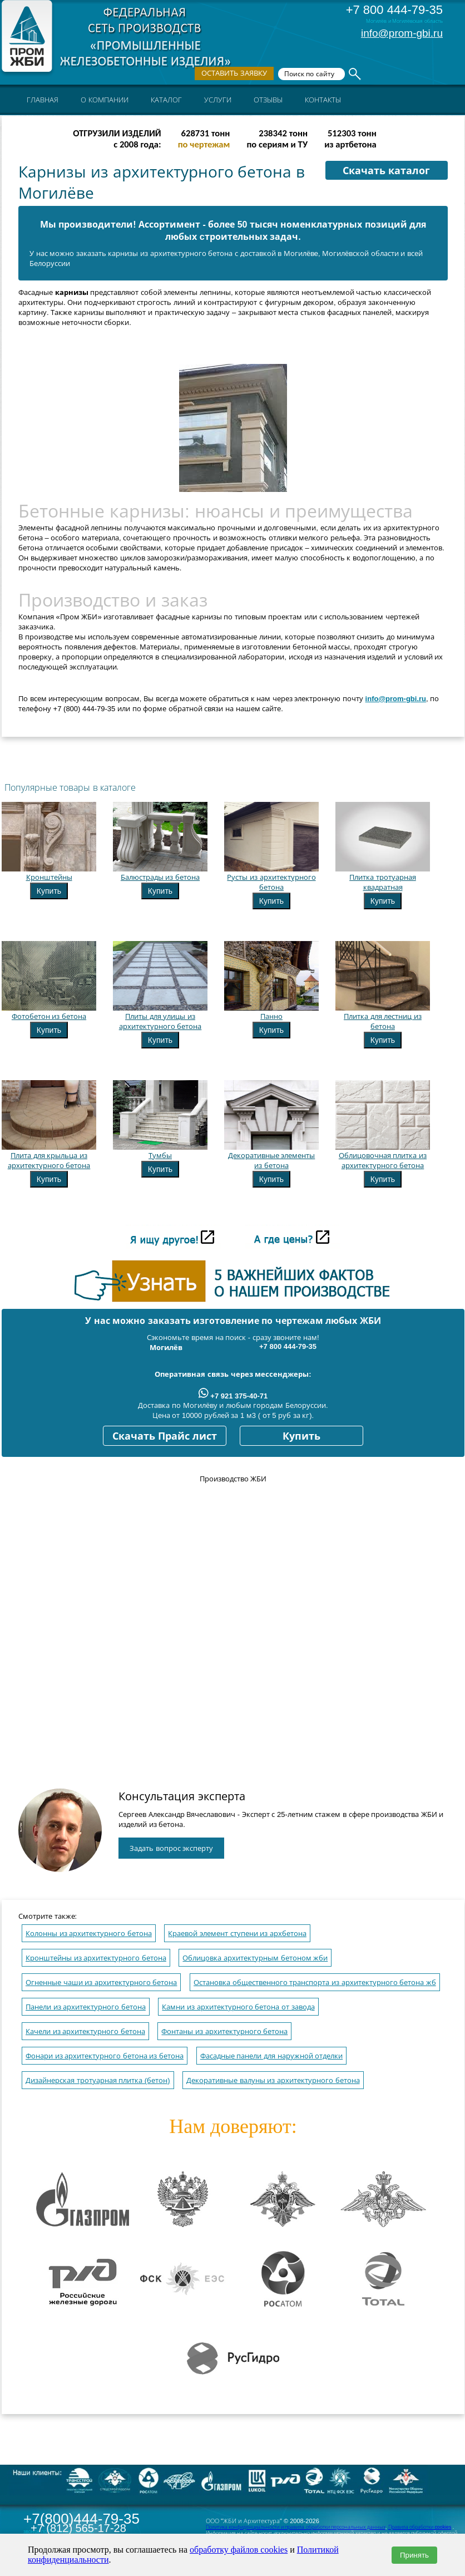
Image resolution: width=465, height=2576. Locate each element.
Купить (49, 890)
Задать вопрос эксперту (171, 1848)
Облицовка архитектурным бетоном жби (255, 1958)
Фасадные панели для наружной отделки (271, 2056)
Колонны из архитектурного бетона (89, 1933)
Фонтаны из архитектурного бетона (224, 2031)
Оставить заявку (234, 73)
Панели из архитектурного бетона (86, 2007)
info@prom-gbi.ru (402, 33)
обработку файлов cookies (239, 2549)
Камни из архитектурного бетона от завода (238, 2007)
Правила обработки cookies (420, 2527)
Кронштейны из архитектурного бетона (96, 1958)
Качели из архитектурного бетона (85, 2031)
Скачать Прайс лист (164, 1436)
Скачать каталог (386, 170)
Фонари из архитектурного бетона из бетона (105, 2056)
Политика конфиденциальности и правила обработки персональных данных (295, 2527)
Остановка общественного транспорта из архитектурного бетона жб (315, 1982)
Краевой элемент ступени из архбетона (237, 1933)
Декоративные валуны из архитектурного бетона (272, 2080)
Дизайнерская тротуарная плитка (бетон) (98, 2080)
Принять (414, 2555)
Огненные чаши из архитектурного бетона (101, 1982)
